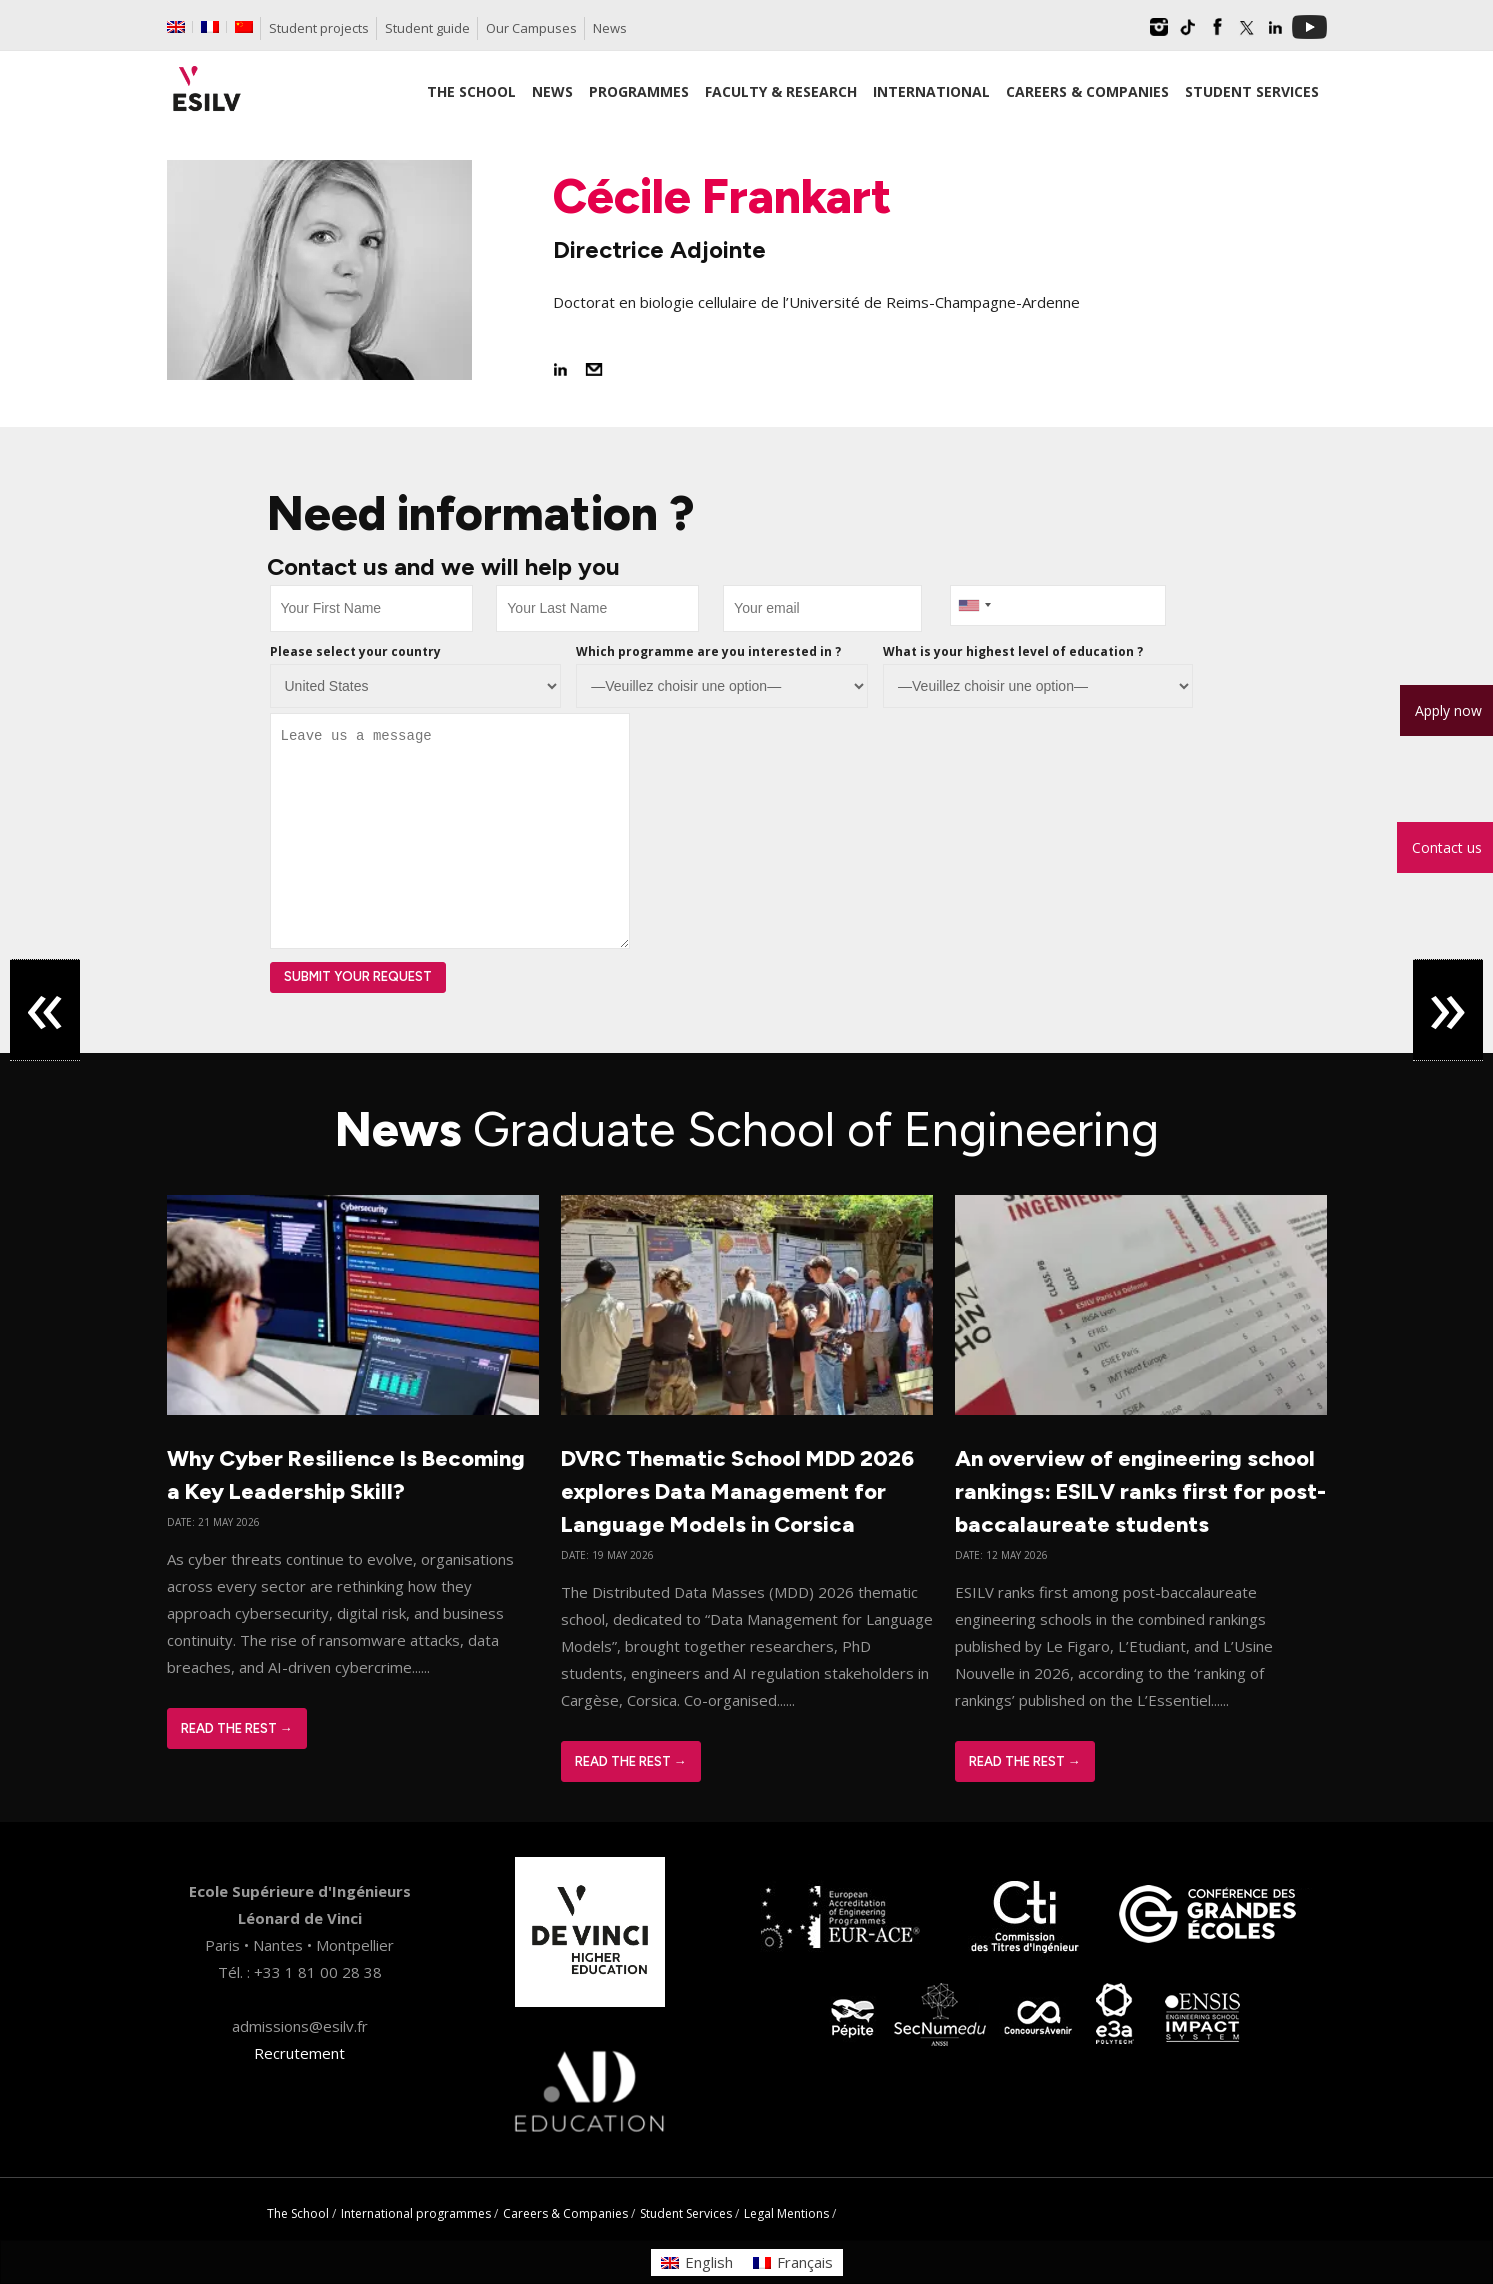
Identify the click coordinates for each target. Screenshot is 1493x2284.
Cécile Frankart (722, 196)
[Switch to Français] (793, 2262)
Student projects (319, 28)
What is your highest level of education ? (1013, 651)
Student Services (686, 2213)
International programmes (416, 2213)
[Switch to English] (697, 2262)
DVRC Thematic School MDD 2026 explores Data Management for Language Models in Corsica (737, 1491)
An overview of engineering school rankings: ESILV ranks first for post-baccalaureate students (1140, 1491)
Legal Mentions (786, 2213)
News (610, 28)
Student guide (427, 28)
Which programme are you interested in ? (708, 651)
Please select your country (355, 651)
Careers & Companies (565, 2213)
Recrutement (299, 2053)
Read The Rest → (237, 1728)
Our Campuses (531, 28)
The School (298, 2213)
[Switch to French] (210, 27)
